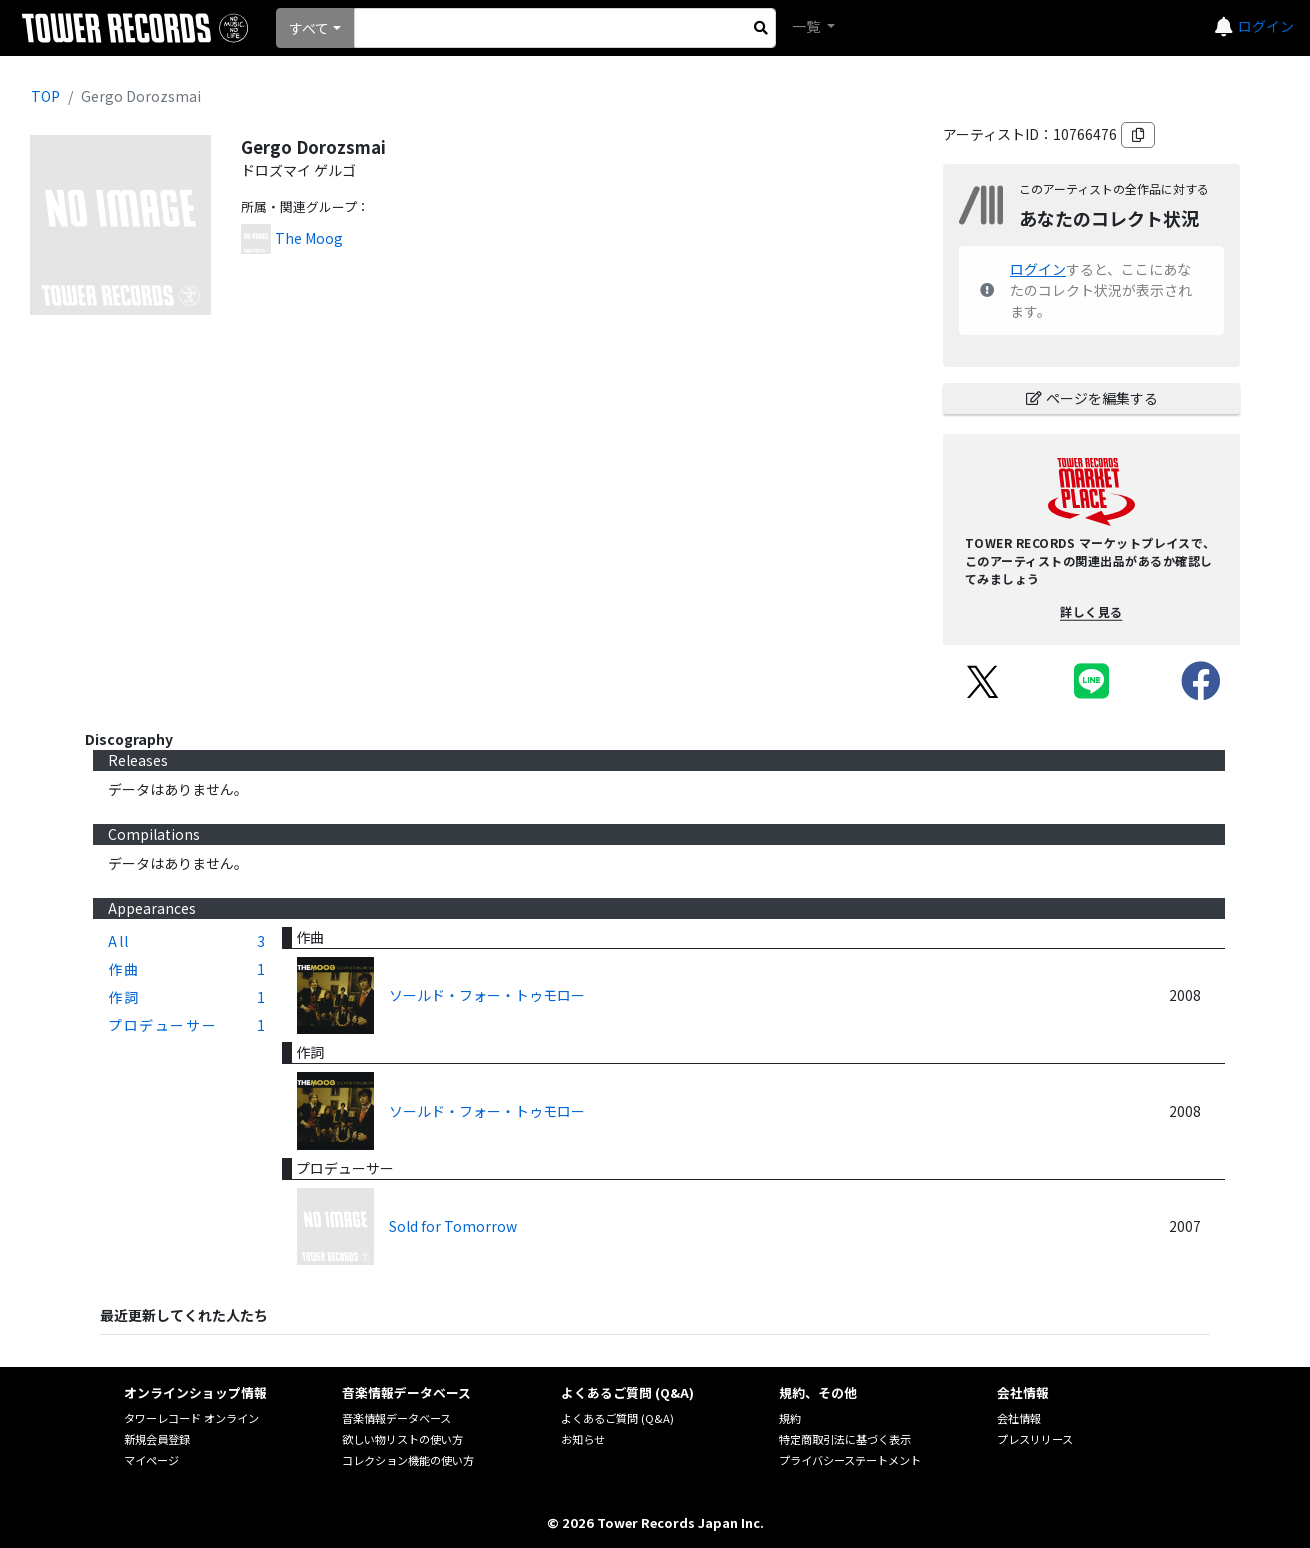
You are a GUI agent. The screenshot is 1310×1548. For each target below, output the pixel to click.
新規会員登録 (157, 1439)
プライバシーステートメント (850, 1460)
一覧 (807, 26)
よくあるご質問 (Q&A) (617, 1418)
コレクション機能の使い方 (408, 1460)
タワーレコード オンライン (191, 1418)
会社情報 (1019, 1418)
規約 (790, 1418)
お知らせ (583, 1439)
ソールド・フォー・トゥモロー (487, 995)
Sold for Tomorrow (453, 1226)
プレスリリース (1035, 1439)
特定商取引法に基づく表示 (845, 1439)
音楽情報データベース (396, 1418)
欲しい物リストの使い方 (402, 1439)
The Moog (309, 238)
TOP (45, 96)
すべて (309, 28)
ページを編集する (1092, 398)
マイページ (151, 1460)
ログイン (1266, 26)
